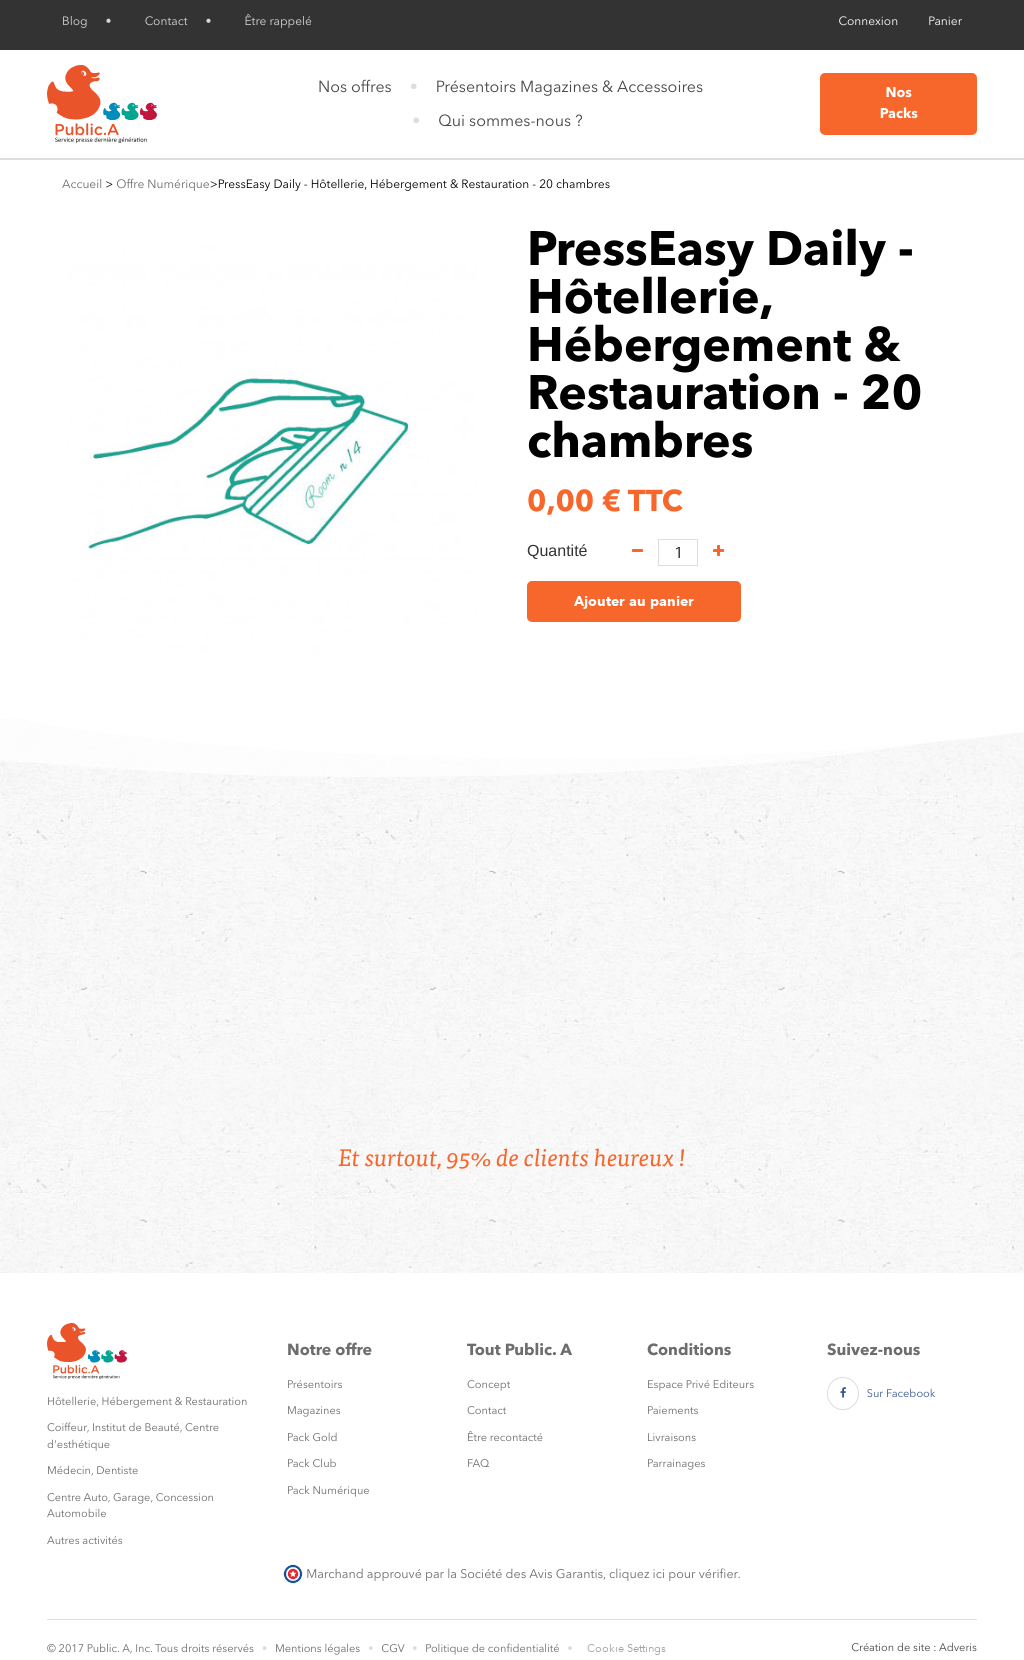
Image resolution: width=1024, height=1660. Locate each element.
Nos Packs (899, 103)
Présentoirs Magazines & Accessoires (569, 86)
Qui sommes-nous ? (510, 120)
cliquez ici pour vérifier (673, 1573)
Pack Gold (312, 1437)
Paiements (672, 1410)
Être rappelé (278, 21)
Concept (488, 1384)
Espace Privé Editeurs (700, 1384)
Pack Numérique (328, 1490)
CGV (392, 1648)
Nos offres (355, 86)
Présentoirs (314, 1384)
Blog (75, 21)
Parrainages (676, 1463)
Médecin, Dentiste (92, 1470)
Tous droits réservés (204, 1648)
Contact (166, 21)
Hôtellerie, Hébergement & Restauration (147, 1401)
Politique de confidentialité (492, 1648)
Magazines (314, 1410)
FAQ (478, 1463)
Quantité (557, 551)
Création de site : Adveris (914, 1647)
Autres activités (85, 1540)
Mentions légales (317, 1648)
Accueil (82, 184)
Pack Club (312, 1463)
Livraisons (671, 1437)
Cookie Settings (626, 1648)
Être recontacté (505, 1437)
